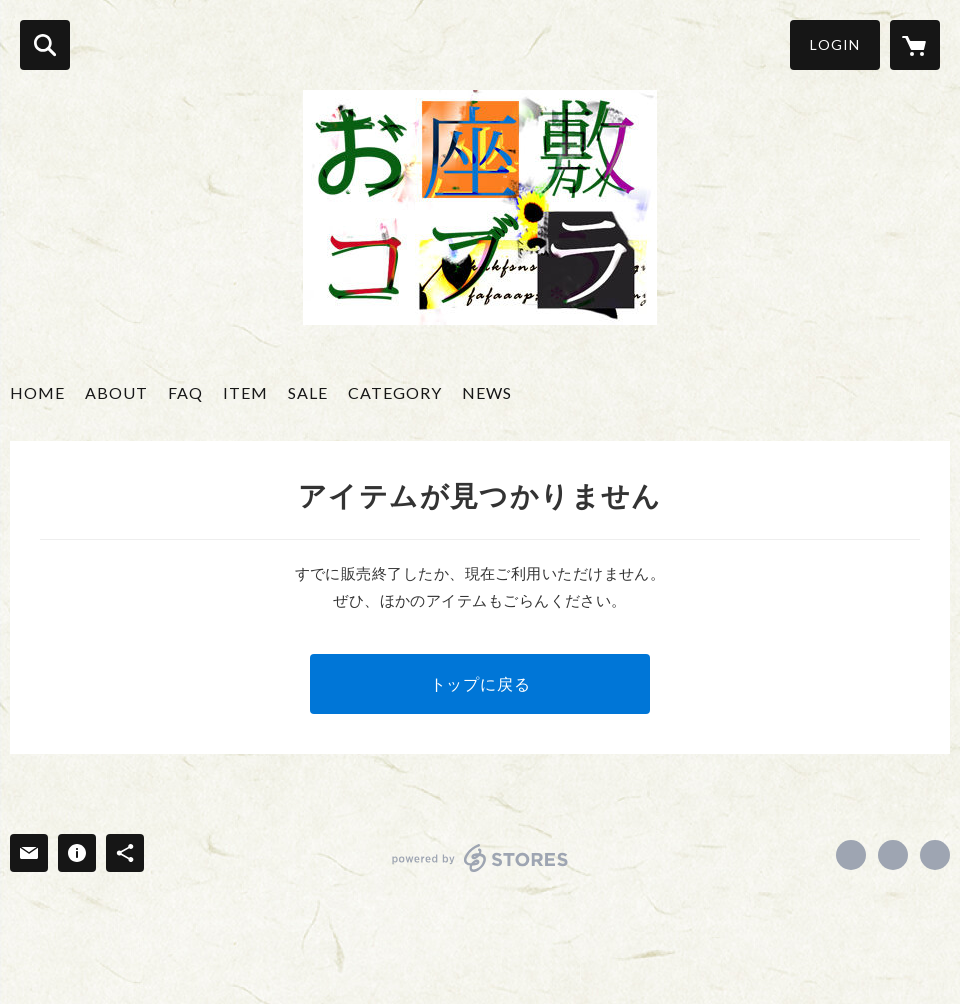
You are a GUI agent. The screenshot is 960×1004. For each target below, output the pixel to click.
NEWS (487, 392)
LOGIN (835, 44)
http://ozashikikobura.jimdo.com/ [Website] (935, 855)
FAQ (185, 392)
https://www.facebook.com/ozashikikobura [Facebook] (851, 855)
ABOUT (116, 392)
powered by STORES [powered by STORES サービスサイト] (480, 858)
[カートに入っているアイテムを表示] (915, 45)
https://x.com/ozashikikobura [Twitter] (893, 855)
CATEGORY (395, 392)
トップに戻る (480, 683)
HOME (37, 392)
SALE (308, 392)
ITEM (245, 392)
